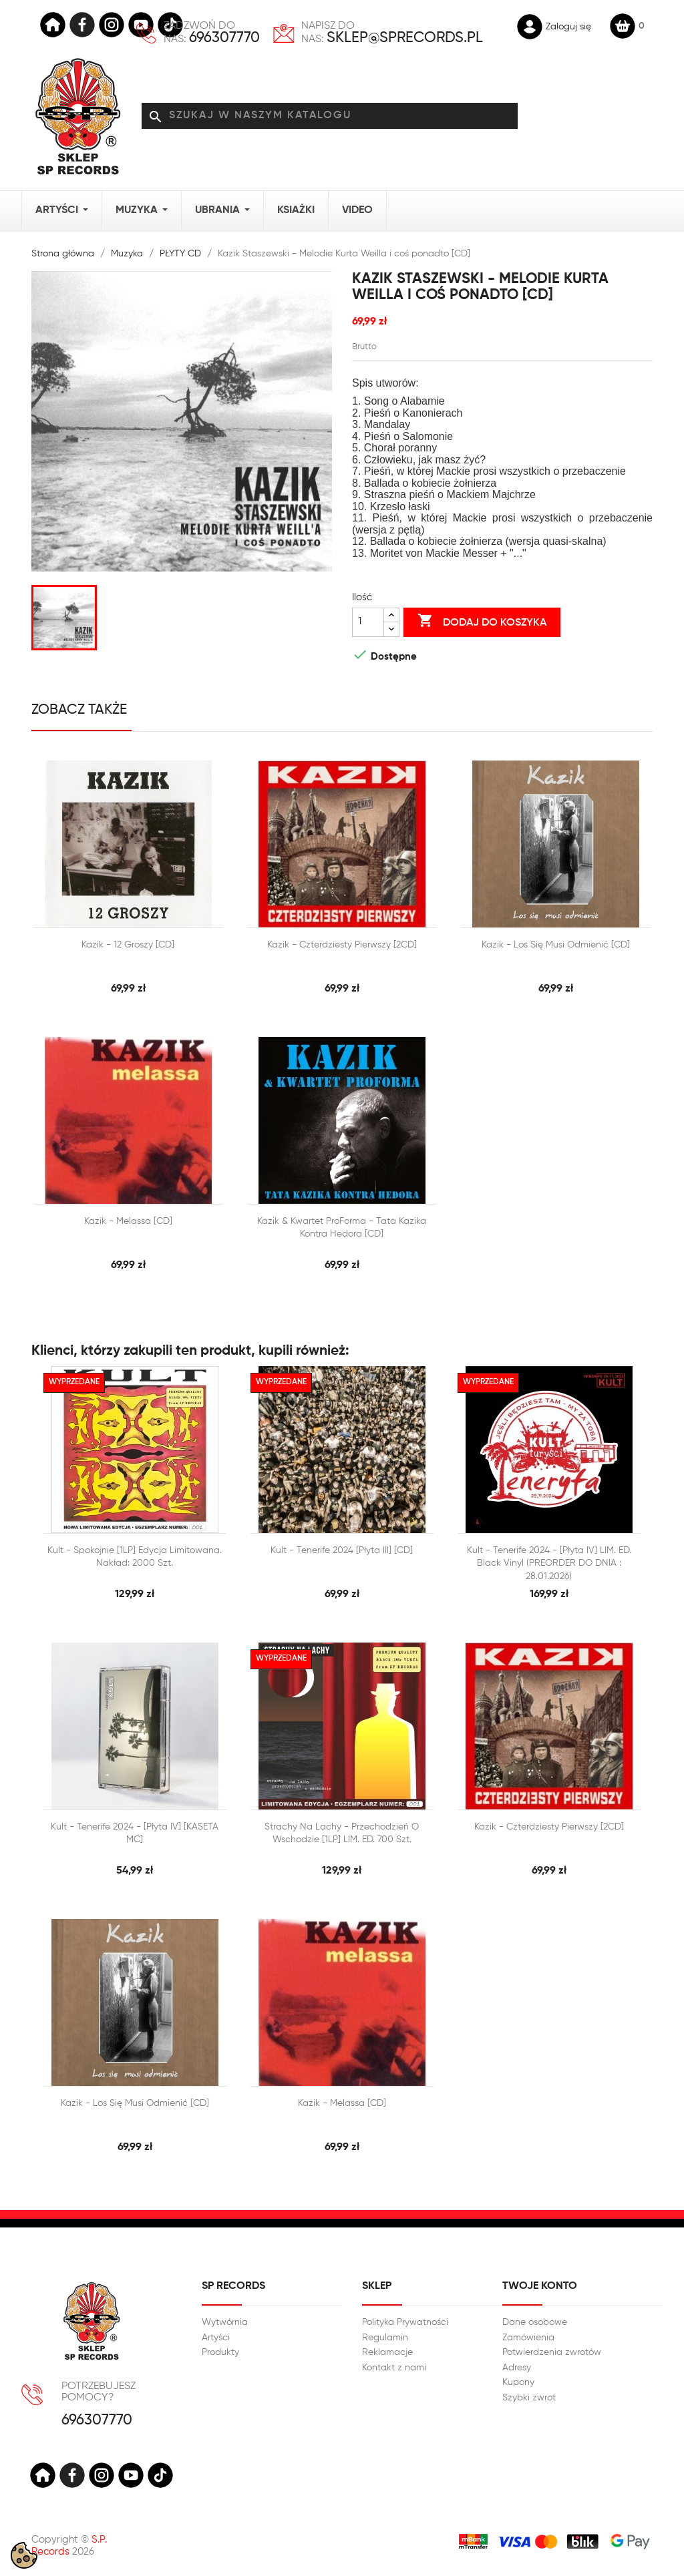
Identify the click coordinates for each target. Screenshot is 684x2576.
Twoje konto (539, 2286)
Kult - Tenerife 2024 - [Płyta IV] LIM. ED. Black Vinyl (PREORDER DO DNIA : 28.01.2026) (549, 1563)
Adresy (516, 2367)
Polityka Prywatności (405, 2322)
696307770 (224, 38)
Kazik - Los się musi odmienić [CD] (556, 944)
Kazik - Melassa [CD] (128, 1221)
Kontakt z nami (394, 2367)
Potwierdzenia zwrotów (551, 2352)
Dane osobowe (534, 2322)
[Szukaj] (329, 116)
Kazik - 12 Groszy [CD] (127, 944)
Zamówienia (528, 2337)
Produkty (220, 2352)
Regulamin (385, 2337)
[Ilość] (368, 622)
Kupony (518, 2382)
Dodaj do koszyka (481, 621)
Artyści (216, 2337)
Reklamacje (387, 2352)
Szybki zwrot (529, 2397)
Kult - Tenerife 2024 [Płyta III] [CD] (342, 1550)
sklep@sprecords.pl (405, 38)
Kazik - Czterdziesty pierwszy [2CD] (342, 944)
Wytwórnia (225, 2322)
